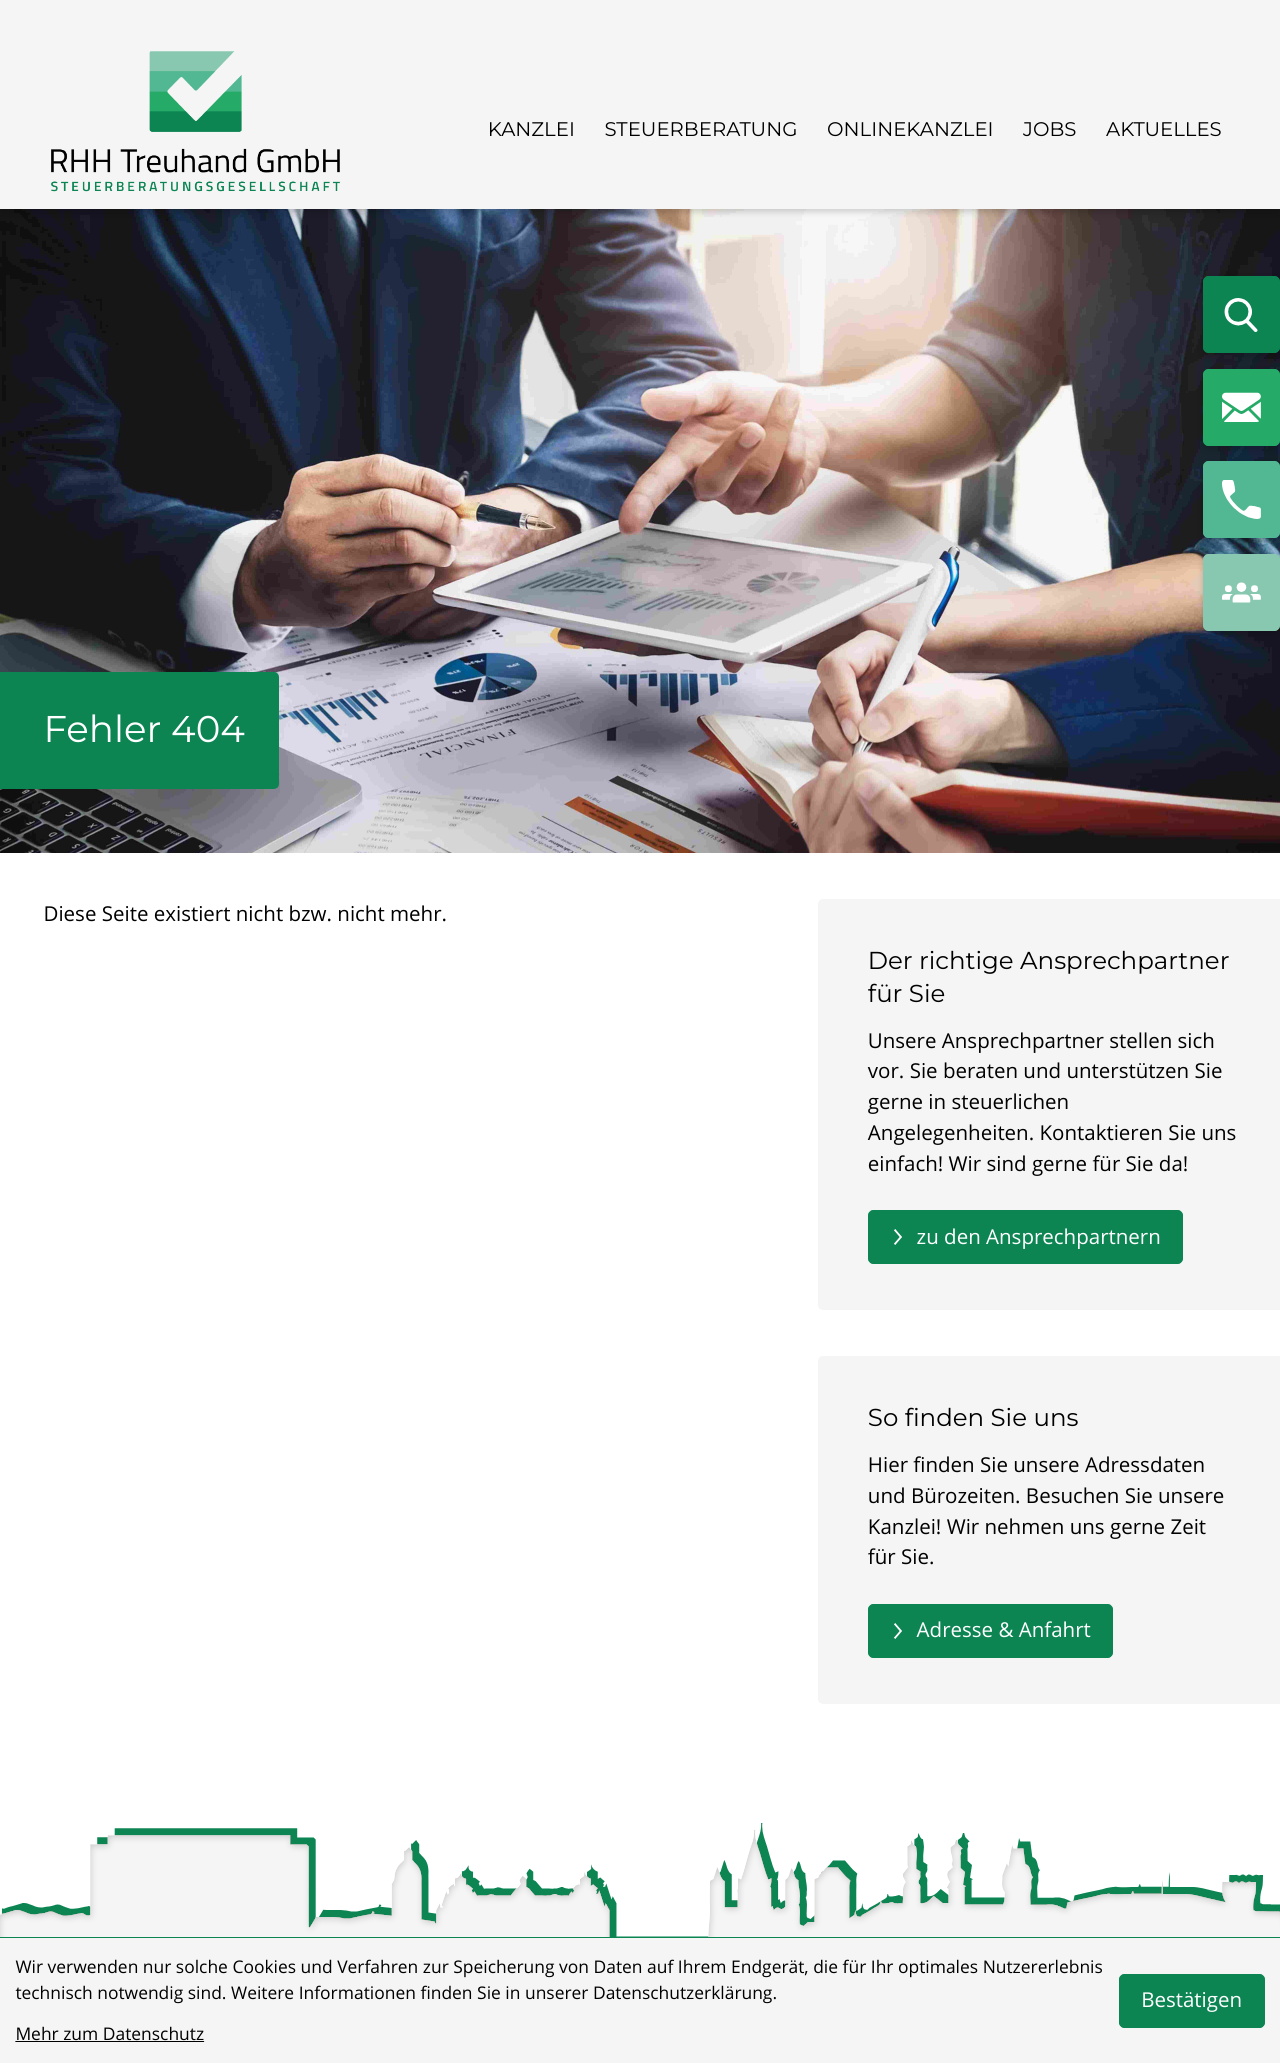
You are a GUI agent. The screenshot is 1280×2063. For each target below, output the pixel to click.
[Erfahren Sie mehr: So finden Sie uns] (990, 1631)
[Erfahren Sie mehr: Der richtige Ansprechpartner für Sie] (1025, 1237)
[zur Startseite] (196, 125)
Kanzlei (531, 129)
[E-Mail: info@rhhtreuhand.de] (1241, 407)
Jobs (1049, 129)
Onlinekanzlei (910, 129)
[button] (1241, 499)
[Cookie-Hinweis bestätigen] (1192, 2001)
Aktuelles (1164, 129)
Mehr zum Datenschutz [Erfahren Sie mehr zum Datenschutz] (109, 2034)
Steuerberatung (700, 129)
